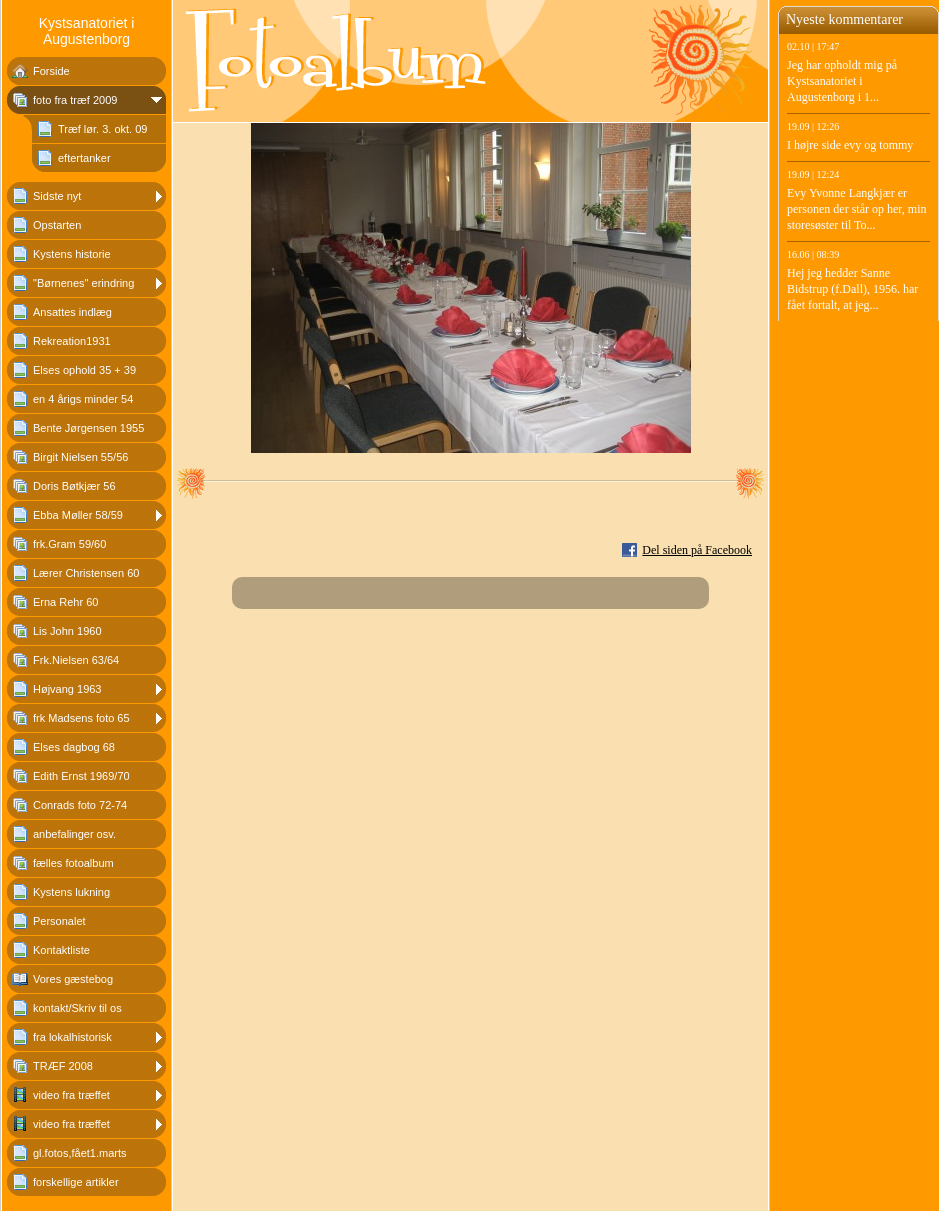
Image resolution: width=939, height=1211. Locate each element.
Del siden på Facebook (697, 550)
